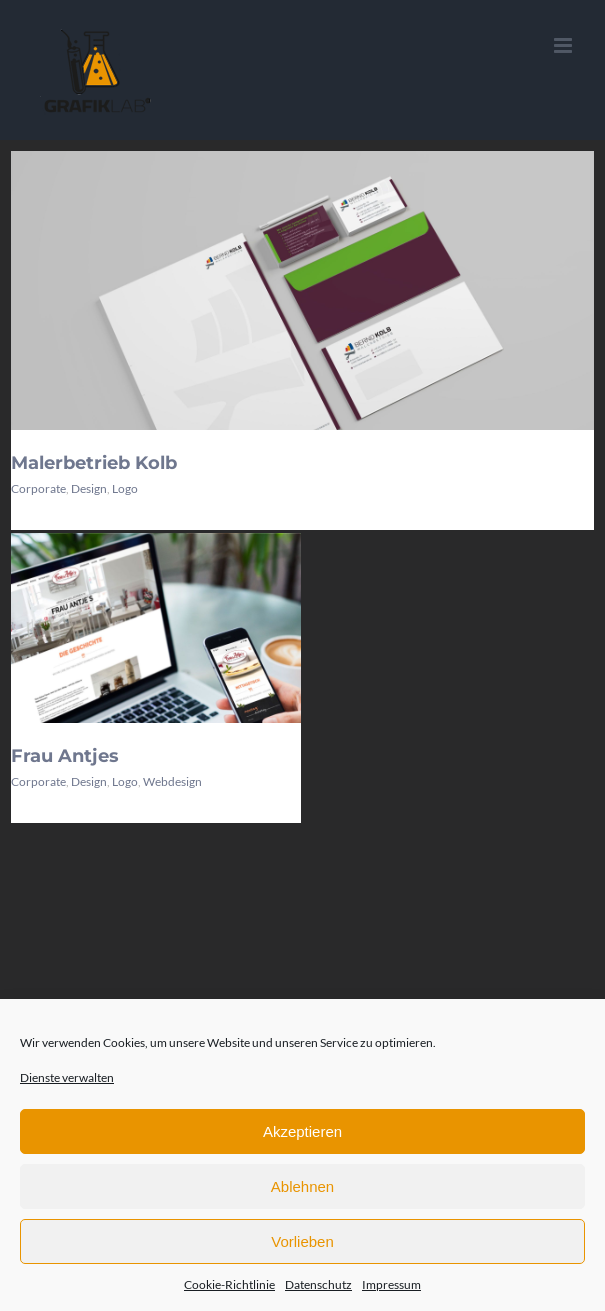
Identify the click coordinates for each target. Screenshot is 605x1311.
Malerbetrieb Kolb (94, 463)
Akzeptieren (302, 1131)
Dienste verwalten (67, 1077)
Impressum (391, 1284)
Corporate (38, 488)
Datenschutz (318, 1284)
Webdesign (172, 781)
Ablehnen (302, 1186)
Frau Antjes (65, 756)
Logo (125, 488)
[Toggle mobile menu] (564, 45)
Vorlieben (302, 1241)
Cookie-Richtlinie (229, 1284)
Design (89, 488)
